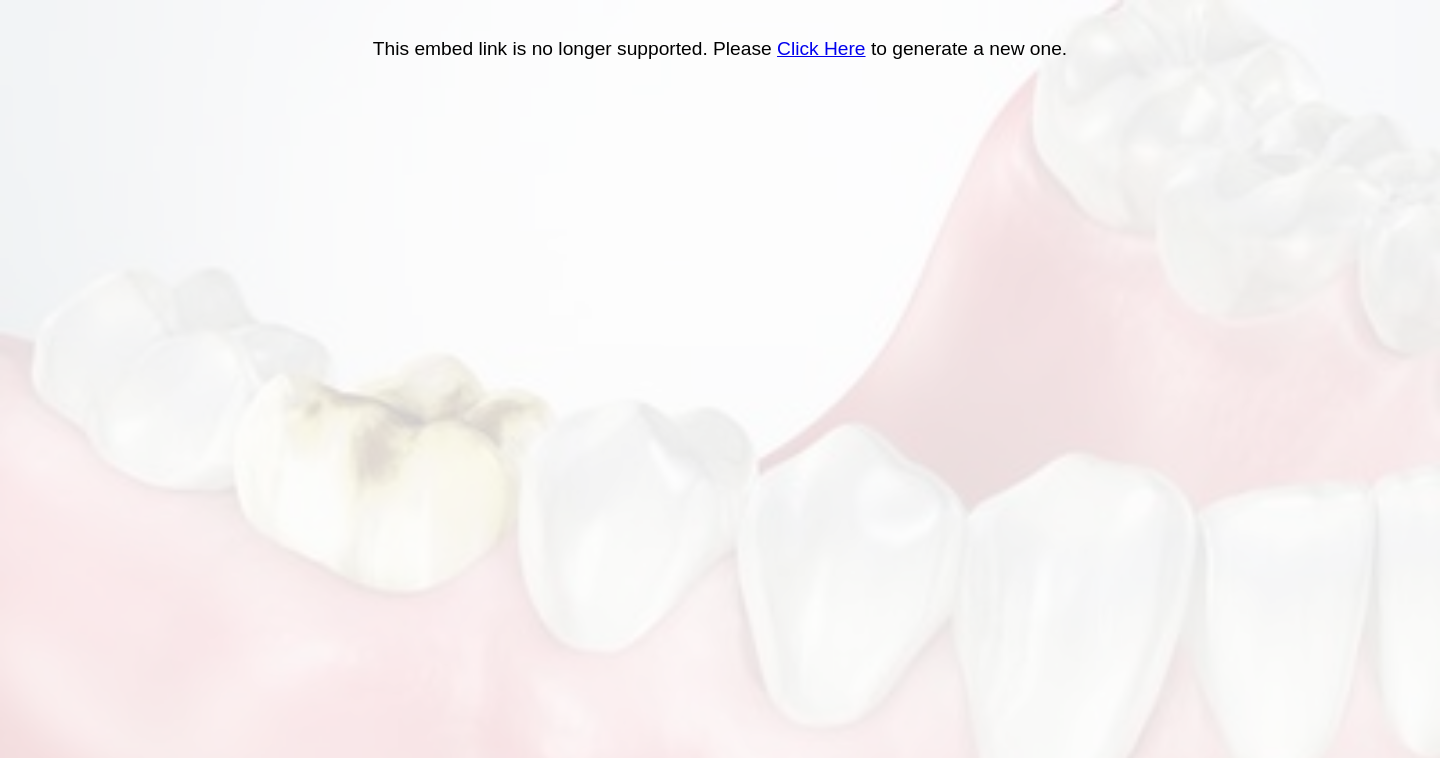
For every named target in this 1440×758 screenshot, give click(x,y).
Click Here (821, 48)
